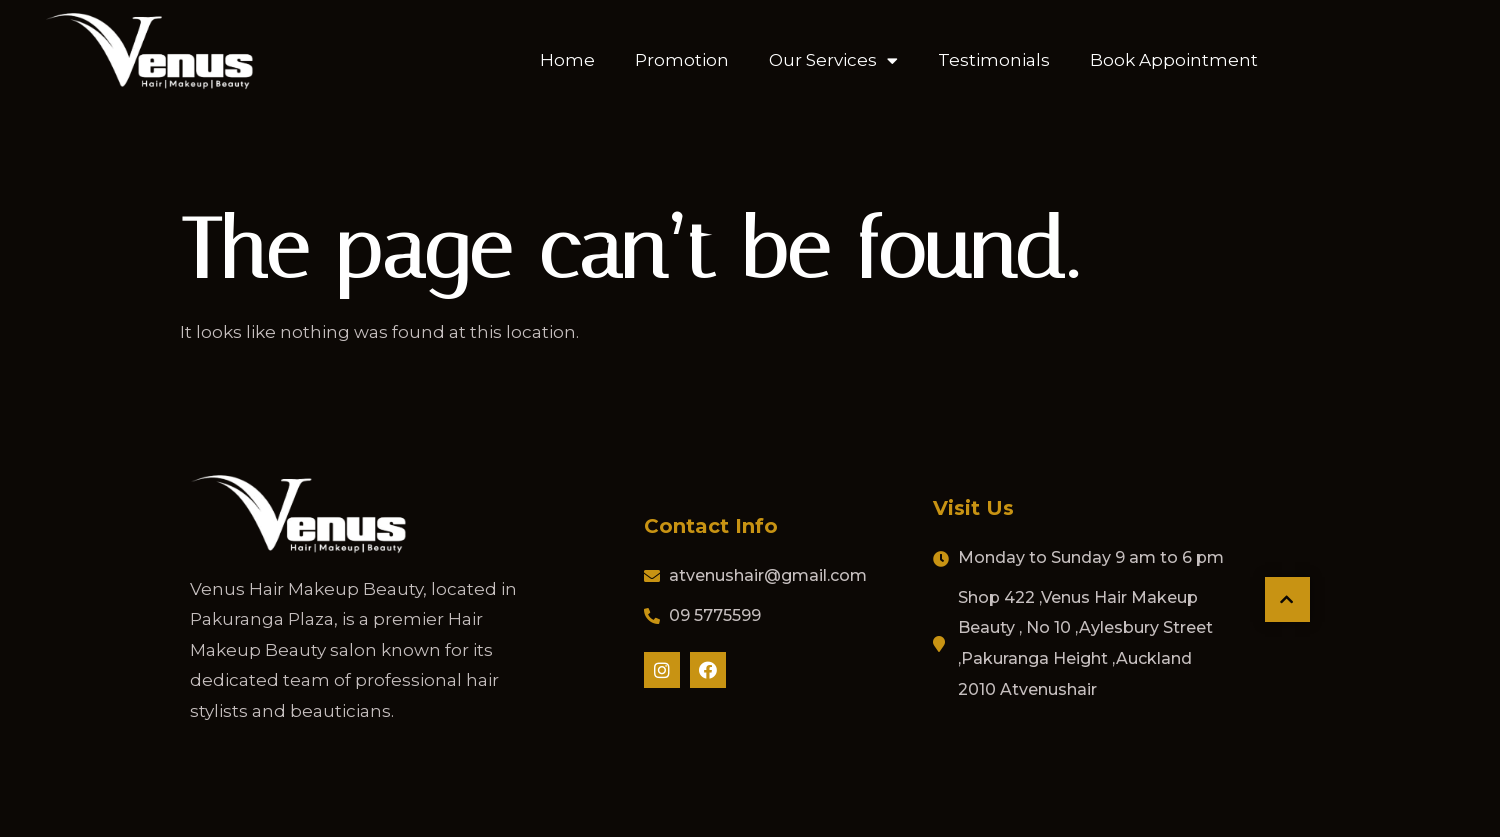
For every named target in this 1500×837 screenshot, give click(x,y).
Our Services (833, 58)
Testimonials (994, 59)
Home (567, 59)
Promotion (682, 59)
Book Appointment (1174, 59)
